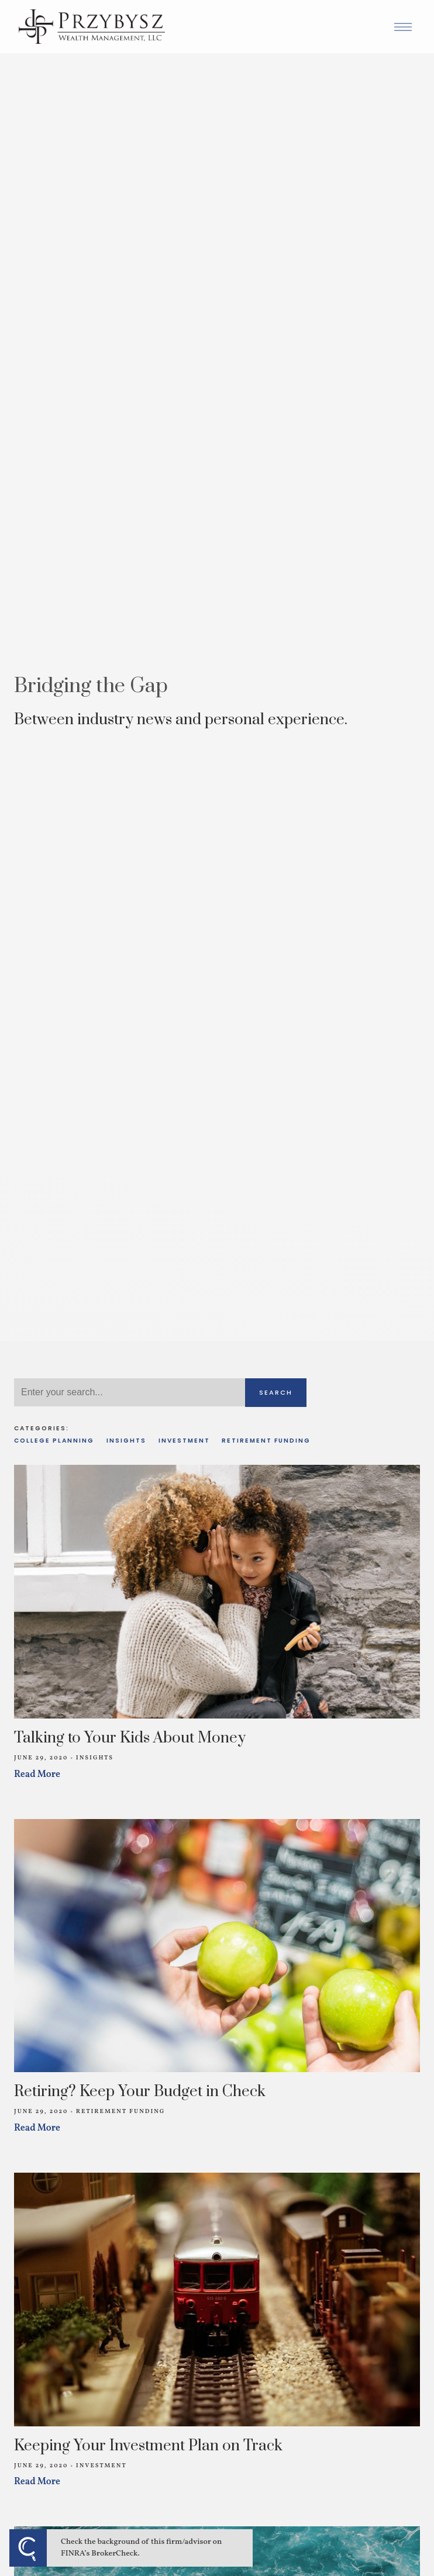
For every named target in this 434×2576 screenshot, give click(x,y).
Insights (126, 1440)
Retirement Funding (266, 1440)
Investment (184, 1440)
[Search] (129, 1392)
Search (275, 1392)
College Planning (54, 1440)
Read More (37, 1774)
